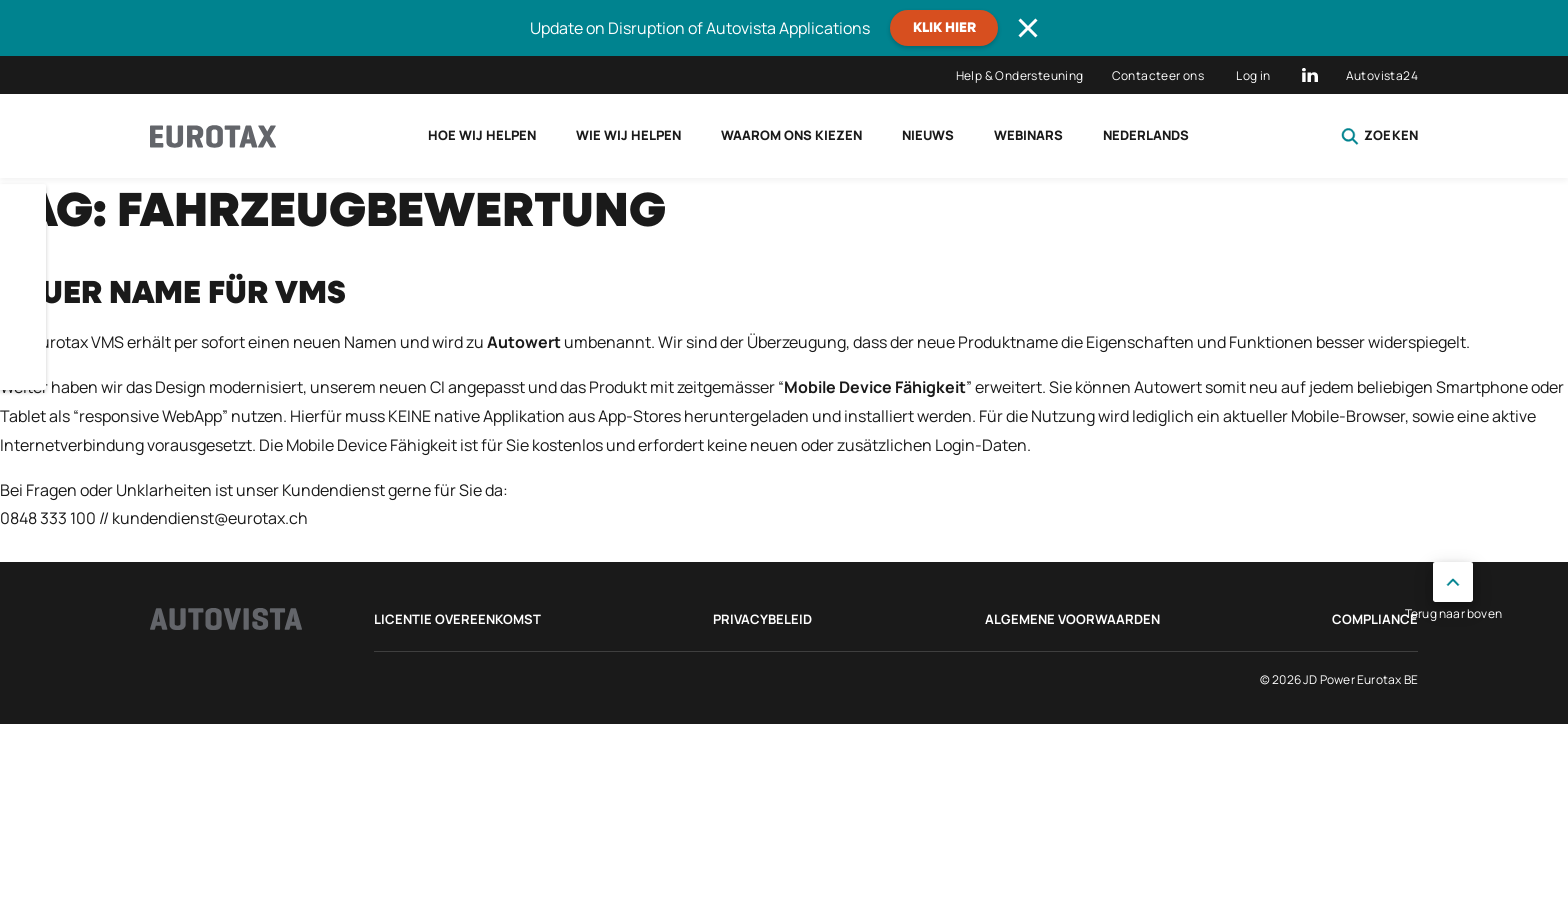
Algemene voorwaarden (1072, 619)
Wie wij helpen (628, 135)
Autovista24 (1382, 75)
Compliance (1375, 619)
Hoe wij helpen (482, 135)
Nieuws (928, 135)
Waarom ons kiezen (791, 135)
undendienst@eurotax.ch (214, 518)
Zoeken (1379, 136)
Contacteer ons (1158, 75)
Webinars (1028, 135)
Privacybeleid (762, 619)
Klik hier (944, 28)
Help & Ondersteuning (1020, 75)
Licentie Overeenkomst (457, 619)
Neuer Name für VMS (173, 294)
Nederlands (1146, 135)
